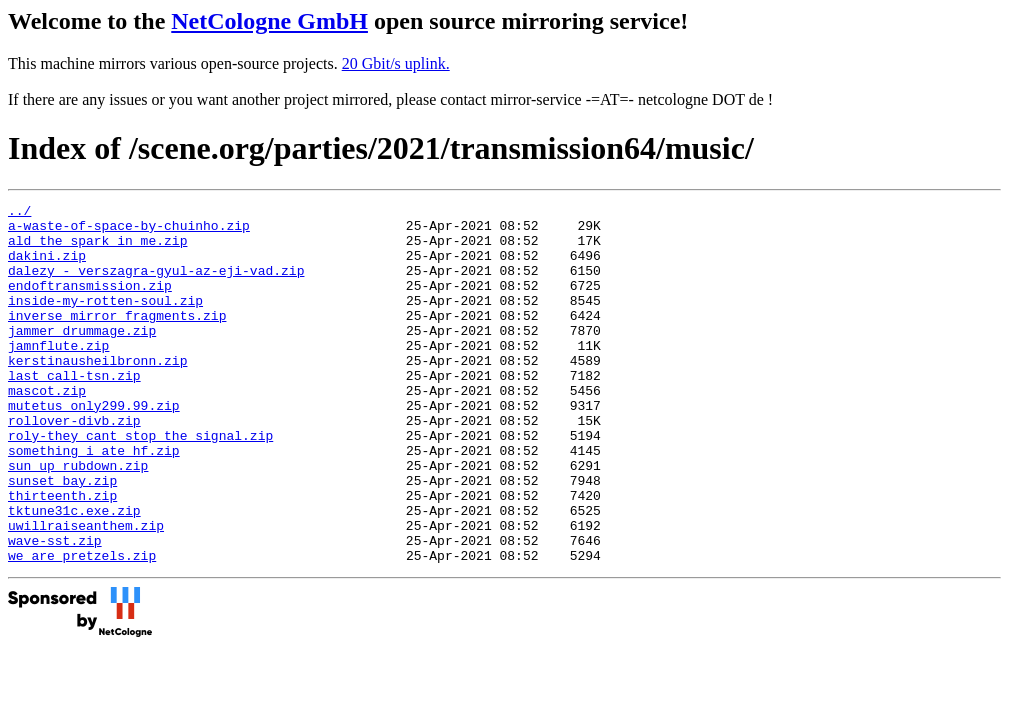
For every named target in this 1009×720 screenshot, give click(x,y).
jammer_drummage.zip (82, 357)
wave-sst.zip (55, 609)
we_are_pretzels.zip (82, 627)
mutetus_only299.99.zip (94, 447)
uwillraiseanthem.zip (86, 591)
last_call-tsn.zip (74, 411)
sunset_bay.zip (62, 537)
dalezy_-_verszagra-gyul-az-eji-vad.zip (156, 285)
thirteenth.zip (62, 555)
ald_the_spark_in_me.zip (97, 249)
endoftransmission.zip (90, 303)
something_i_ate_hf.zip (94, 501)
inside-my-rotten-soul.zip (105, 321)
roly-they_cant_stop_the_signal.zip (140, 483)
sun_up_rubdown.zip (78, 519)
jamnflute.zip (58, 375)
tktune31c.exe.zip (74, 573)
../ (19, 213)
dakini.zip (47, 267)
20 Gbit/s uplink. (396, 63)
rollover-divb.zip (74, 465)
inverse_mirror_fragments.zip (117, 339)
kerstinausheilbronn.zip (97, 393)
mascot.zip (47, 429)
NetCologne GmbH (269, 21)
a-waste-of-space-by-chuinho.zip (129, 231)
